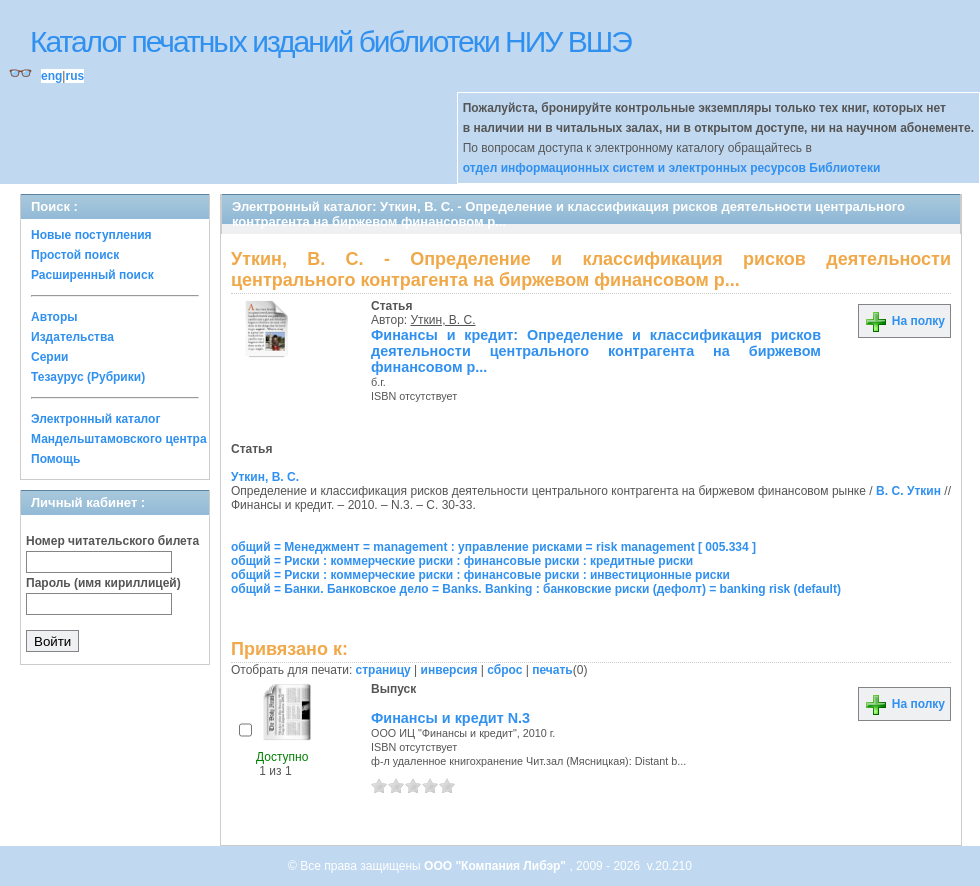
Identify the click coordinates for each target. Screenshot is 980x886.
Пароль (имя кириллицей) (103, 583)
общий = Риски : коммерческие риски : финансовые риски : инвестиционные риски (480, 575)
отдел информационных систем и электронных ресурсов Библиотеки (672, 168)
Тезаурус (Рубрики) (88, 377)
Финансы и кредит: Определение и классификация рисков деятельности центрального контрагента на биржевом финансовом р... (596, 351)
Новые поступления (91, 235)
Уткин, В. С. (443, 320)
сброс (504, 670)
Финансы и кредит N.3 (450, 718)
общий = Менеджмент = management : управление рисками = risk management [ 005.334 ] (493, 547)
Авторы (54, 317)
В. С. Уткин (908, 491)
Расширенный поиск (92, 275)
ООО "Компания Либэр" (496, 866)
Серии (49, 357)
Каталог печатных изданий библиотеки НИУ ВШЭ (330, 41)
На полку (904, 321)
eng (51, 76)
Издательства (72, 337)
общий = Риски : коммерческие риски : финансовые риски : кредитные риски (462, 561)
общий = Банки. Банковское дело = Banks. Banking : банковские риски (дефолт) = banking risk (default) (536, 589)
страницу (383, 670)
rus (74, 76)
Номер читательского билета (112, 541)
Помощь (55, 459)
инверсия (449, 670)
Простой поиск (75, 255)
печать (552, 670)
